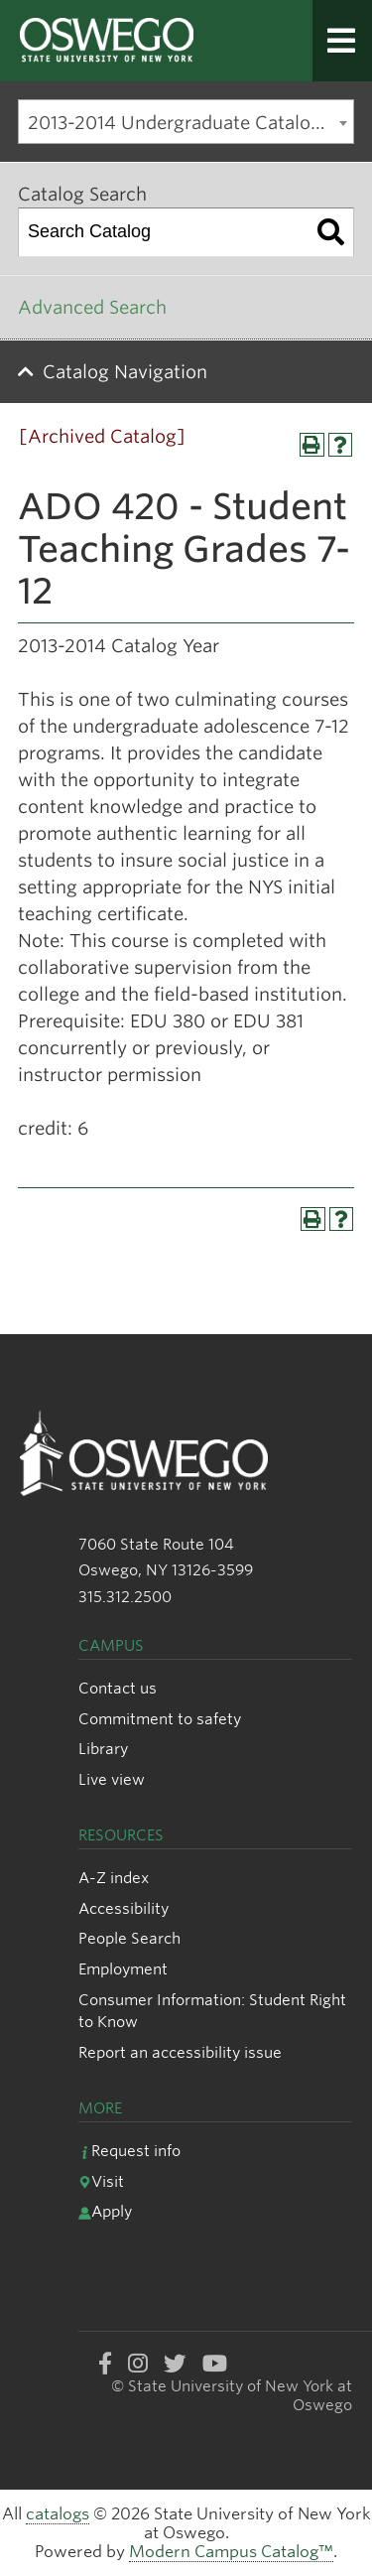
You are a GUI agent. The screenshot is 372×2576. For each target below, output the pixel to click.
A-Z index (113, 1877)
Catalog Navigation (125, 371)
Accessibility (123, 1908)
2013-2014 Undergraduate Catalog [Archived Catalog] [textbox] (190, 122)
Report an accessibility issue (180, 2052)
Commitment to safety (159, 1718)
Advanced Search (92, 307)
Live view (111, 1779)
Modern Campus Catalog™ (231, 2551)
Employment (123, 1969)
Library (103, 1748)
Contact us (117, 1688)
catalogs (57, 2514)
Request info (129, 2150)
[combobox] (186, 121)
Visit (101, 2181)
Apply (105, 2211)
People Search (129, 1938)
